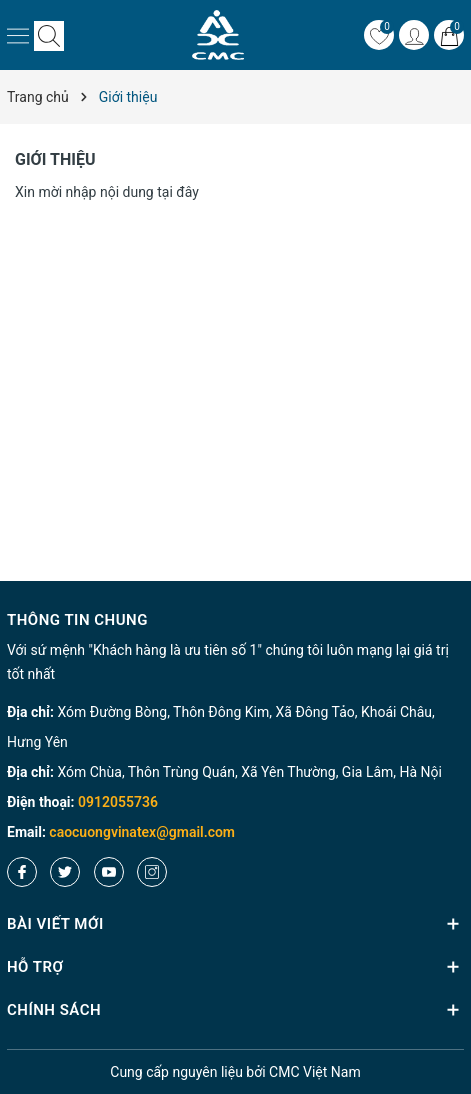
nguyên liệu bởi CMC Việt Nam (235, 1072)
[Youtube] (109, 872)
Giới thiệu (55, 159)
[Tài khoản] (414, 35)
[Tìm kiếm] (49, 35)
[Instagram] (152, 872)
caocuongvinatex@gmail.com (142, 832)
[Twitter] (65, 872)
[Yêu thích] (379, 35)
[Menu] (18, 35)
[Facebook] (22, 872)
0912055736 (118, 802)
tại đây (178, 192)
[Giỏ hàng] (449, 35)
